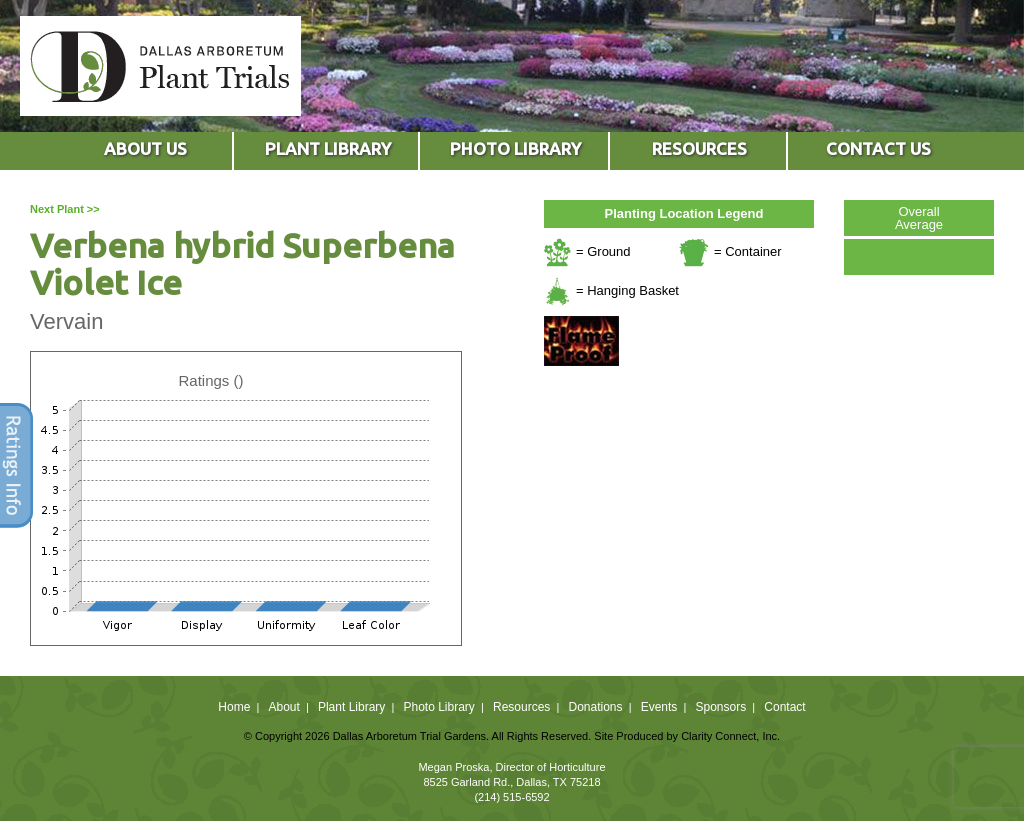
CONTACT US (878, 148)
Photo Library (438, 707)
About (283, 707)
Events (659, 707)
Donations (595, 707)
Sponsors (721, 707)
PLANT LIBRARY (328, 148)
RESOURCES (699, 148)
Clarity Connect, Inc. (730, 736)
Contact (784, 707)
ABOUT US (145, 148)
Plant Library (351, 707)
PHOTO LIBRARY (515, 148)
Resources (521, 707)
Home (234, 707)
